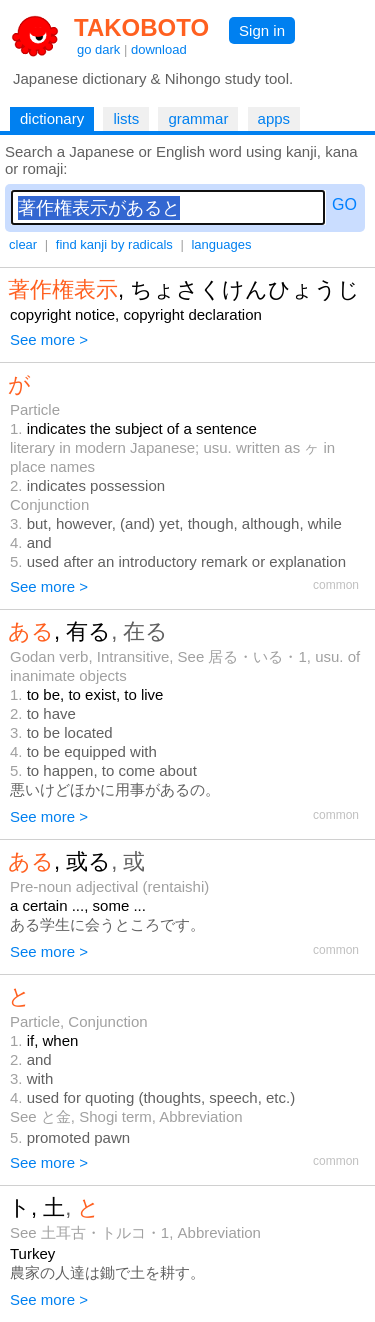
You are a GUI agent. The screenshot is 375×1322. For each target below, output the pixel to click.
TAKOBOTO (141, 27)
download (159, 49)
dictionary (52, 118)
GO (344, 204)
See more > (49, 339)
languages (221, 244)
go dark (98, 49)
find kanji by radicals (114, 244)
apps (274, 118)
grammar (198, 118)
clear (23, 244)
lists (126, 118)
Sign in (262, 30)
